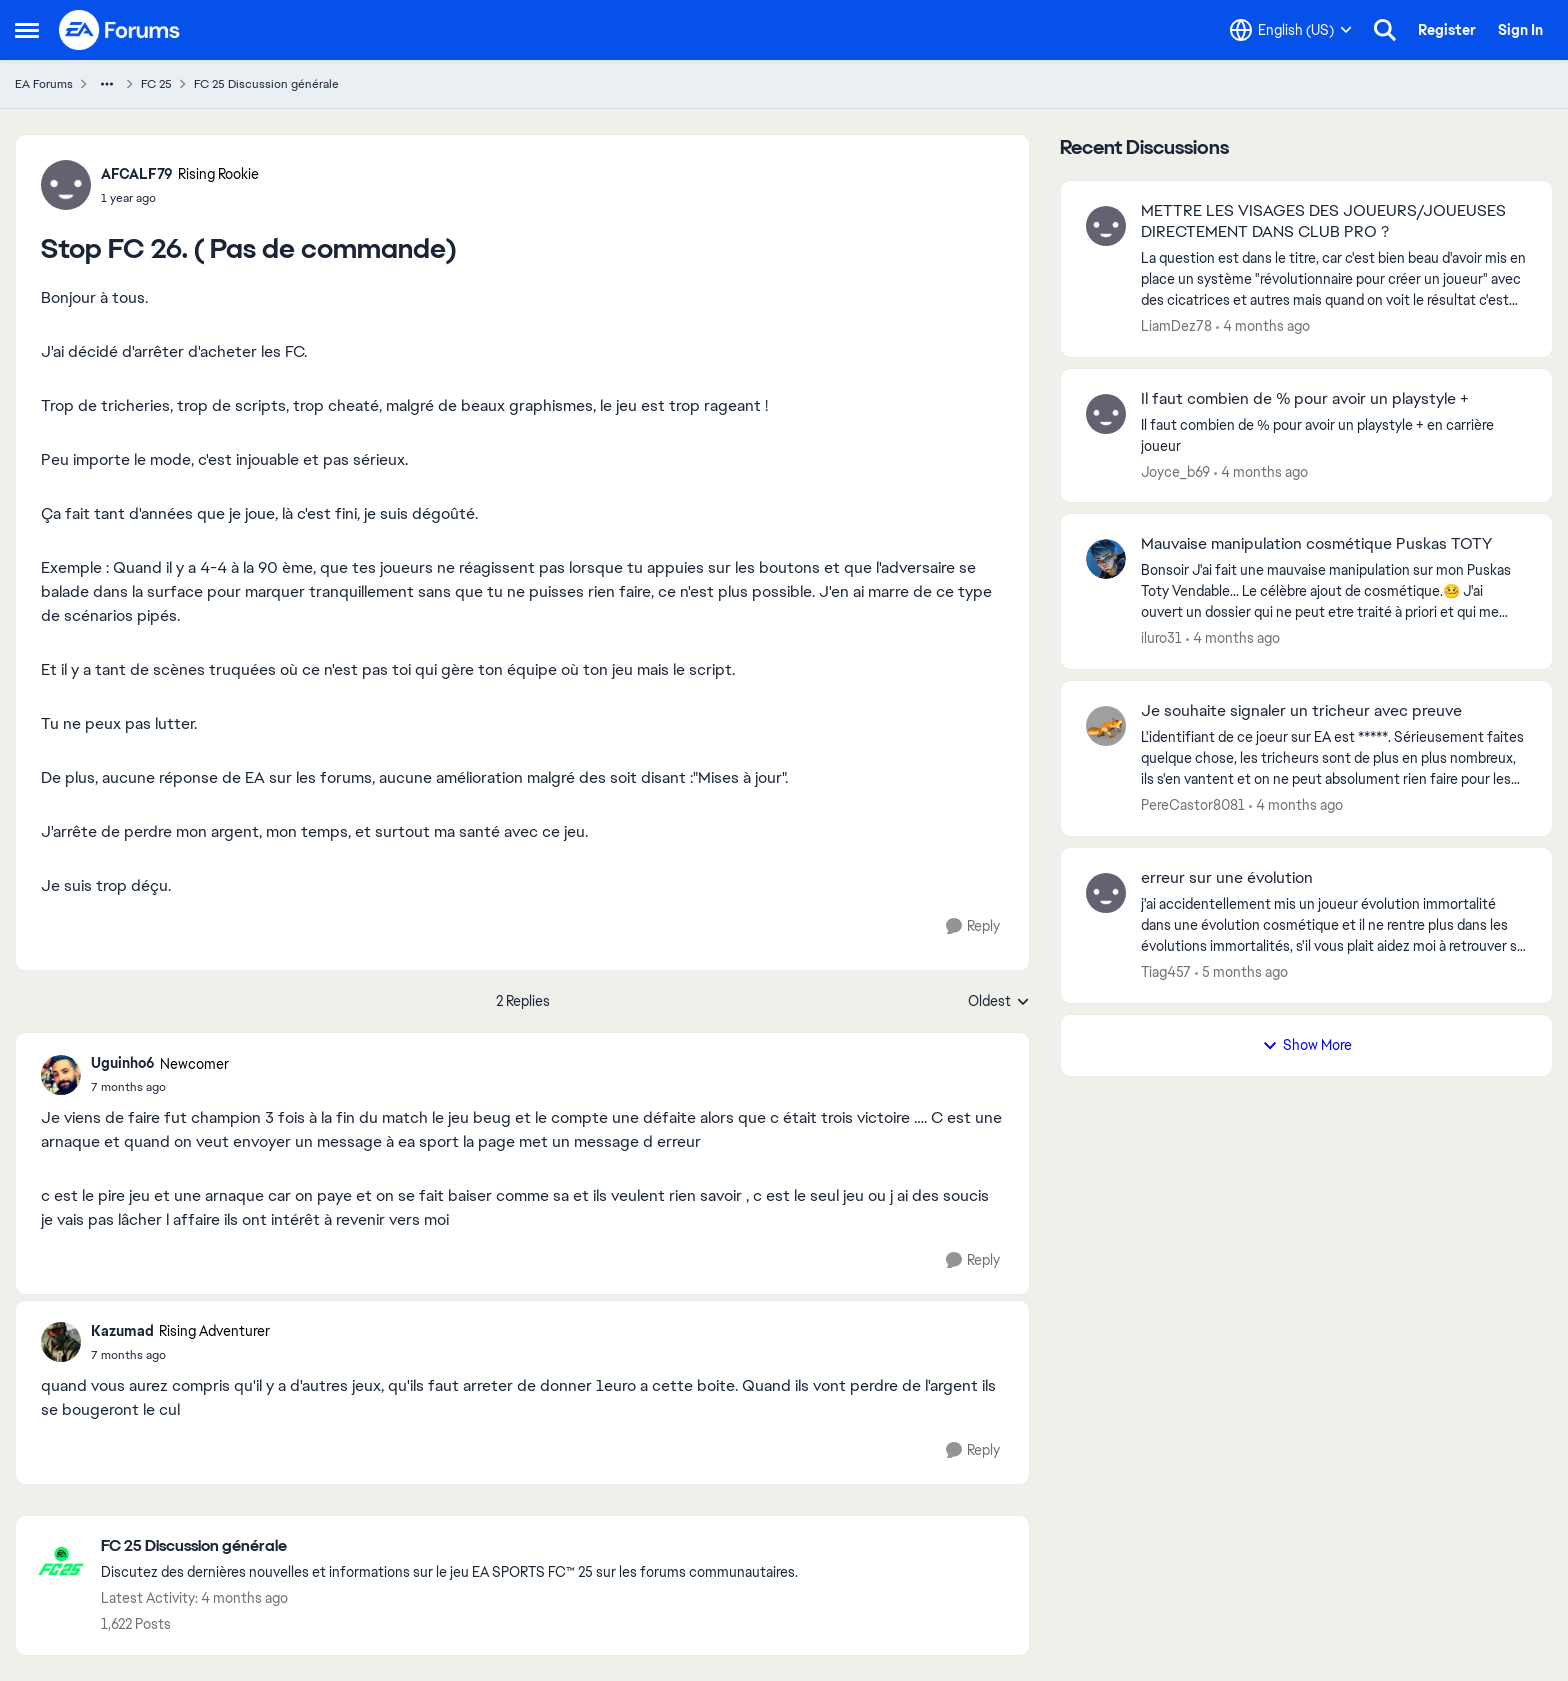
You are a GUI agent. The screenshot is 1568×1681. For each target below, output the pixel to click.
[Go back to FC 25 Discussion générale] (449, 1546)
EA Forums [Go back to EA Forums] (44, 84)
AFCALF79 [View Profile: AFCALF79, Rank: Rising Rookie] (137, 174)
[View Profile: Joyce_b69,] (1106, 414)
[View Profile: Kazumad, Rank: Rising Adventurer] (61, 1342)
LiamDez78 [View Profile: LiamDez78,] (1176, 326)
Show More (1307, 1045)
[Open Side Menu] (27, 30)
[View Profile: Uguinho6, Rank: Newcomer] (61, 1075)
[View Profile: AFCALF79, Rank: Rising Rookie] (66, 185)
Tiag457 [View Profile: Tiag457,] (1166, 972)
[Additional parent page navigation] (107, 84)
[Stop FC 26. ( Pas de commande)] (160, 1087)
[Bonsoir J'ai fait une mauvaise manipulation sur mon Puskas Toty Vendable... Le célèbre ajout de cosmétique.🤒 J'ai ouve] (1334, 591)
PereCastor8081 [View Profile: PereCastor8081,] (1193, 805)
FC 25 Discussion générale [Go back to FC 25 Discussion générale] (266, 84)
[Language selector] (1291, 30)
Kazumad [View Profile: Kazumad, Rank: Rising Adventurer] (122, 1331)
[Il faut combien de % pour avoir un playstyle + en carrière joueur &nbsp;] (1334, 435)
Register (1447, 30)
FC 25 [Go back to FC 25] (156, 84)
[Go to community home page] (120, 30)
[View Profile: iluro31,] (1106, 559)
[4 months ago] (1263, 326)
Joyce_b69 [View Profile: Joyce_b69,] (1175, 471)
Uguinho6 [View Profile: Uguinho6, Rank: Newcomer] (123, 1063)
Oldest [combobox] (999, 1002)
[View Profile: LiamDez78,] (1106, 226)
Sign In (1520, 30)
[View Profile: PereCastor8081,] (1106, 726)
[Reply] (973, 926)
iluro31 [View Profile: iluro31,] (1161, 638)
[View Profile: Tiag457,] (1106, 893)
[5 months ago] (1241, 972)
